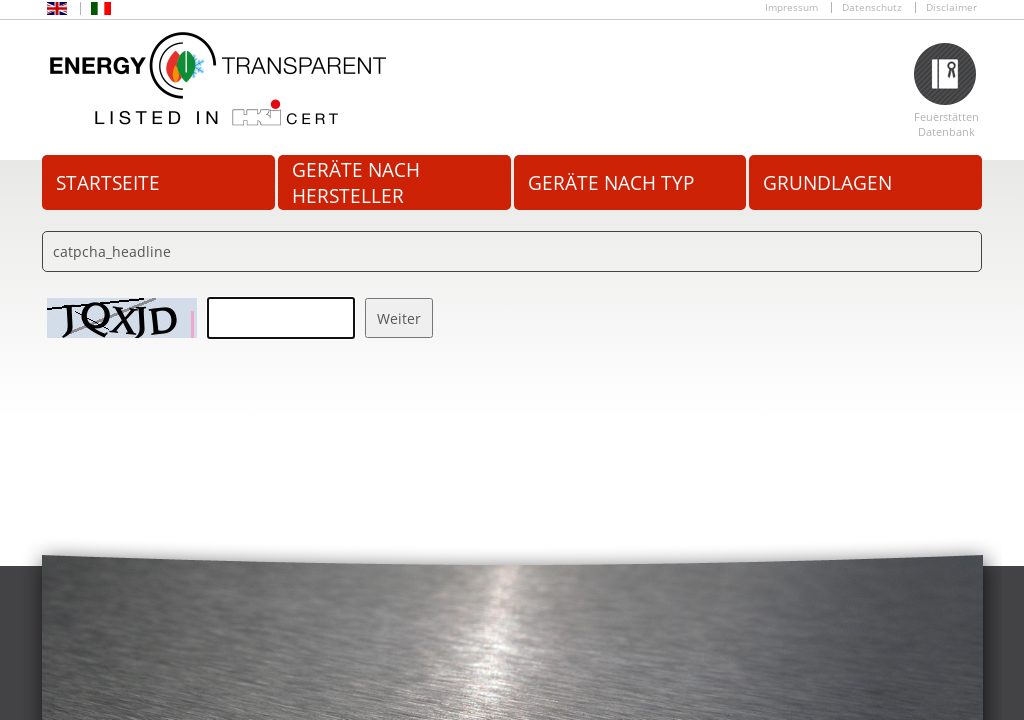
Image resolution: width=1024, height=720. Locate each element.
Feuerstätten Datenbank (946, 124)
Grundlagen (827, 183)
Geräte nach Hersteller (356, 183)
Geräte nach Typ (611, 183)
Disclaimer (951, 7)
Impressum (791, 7)
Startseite (108, 183)
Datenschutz (872, 7)
